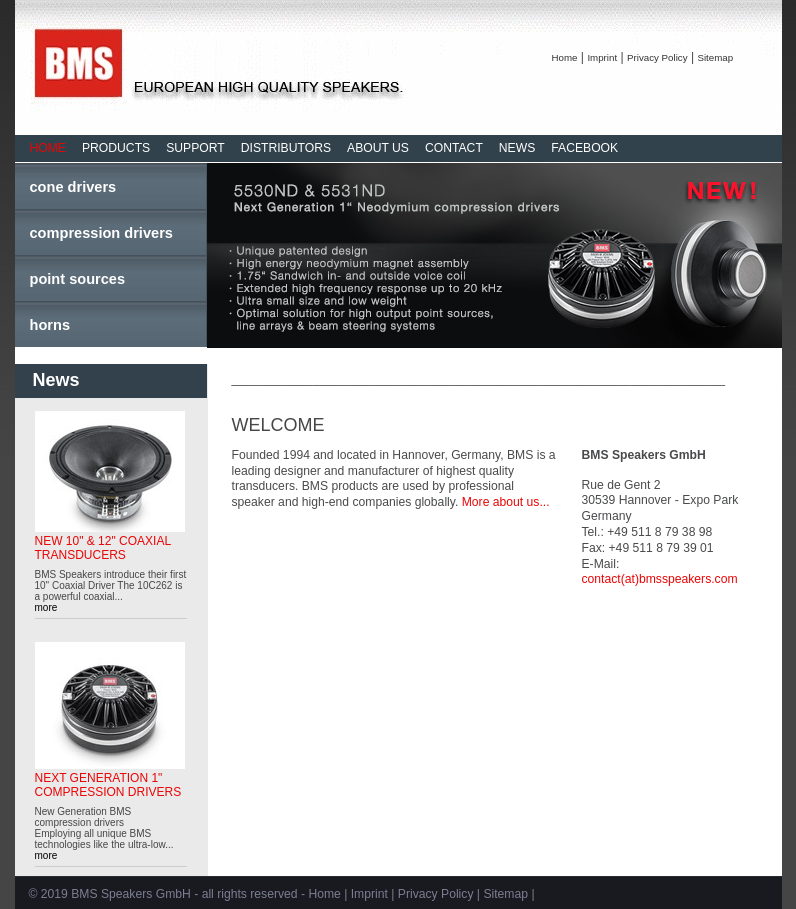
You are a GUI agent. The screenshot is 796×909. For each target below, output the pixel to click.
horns (50, 325)
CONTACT (454, 148)
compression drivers (101, 233)
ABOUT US (378, 148)
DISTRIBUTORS (286, 148)
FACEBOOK (584, 148)
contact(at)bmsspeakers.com (660, 579)
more (46, 607)
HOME (48, 148)
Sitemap (715, 57)
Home (565, 57)
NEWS (517, 148)
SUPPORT (195, 148)
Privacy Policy (657, 57)
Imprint (602, 57)
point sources (78, 279)
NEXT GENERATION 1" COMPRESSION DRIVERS (108, 785)
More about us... (506, 502)
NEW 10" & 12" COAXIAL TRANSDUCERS (103, 548)
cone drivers (73, 187)
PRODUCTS (116, 148)
